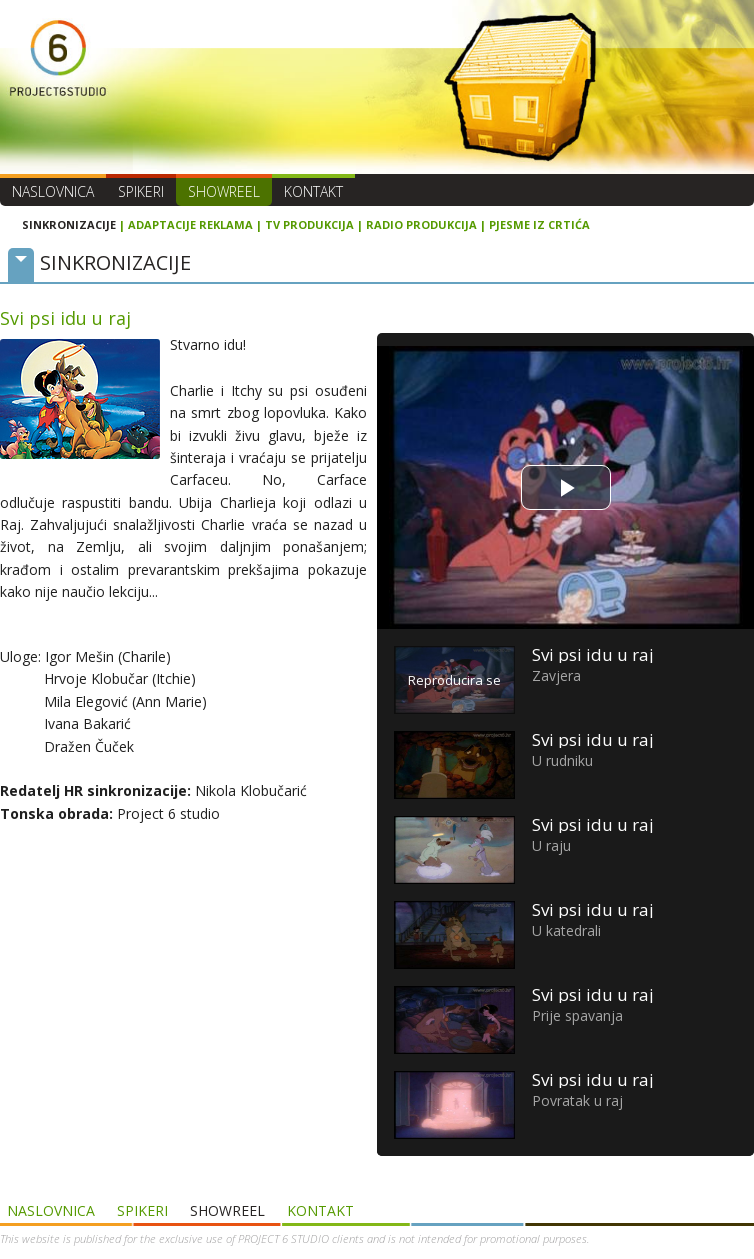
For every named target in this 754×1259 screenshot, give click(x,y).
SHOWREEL (224, 191)
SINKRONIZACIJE (69, 224)
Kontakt (313, 191)
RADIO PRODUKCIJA (421, 224)
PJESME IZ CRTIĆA (539, 224)
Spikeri (141, 191)
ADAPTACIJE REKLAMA (190, 224)
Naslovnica (53, 191)
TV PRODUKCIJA (309, 224)
